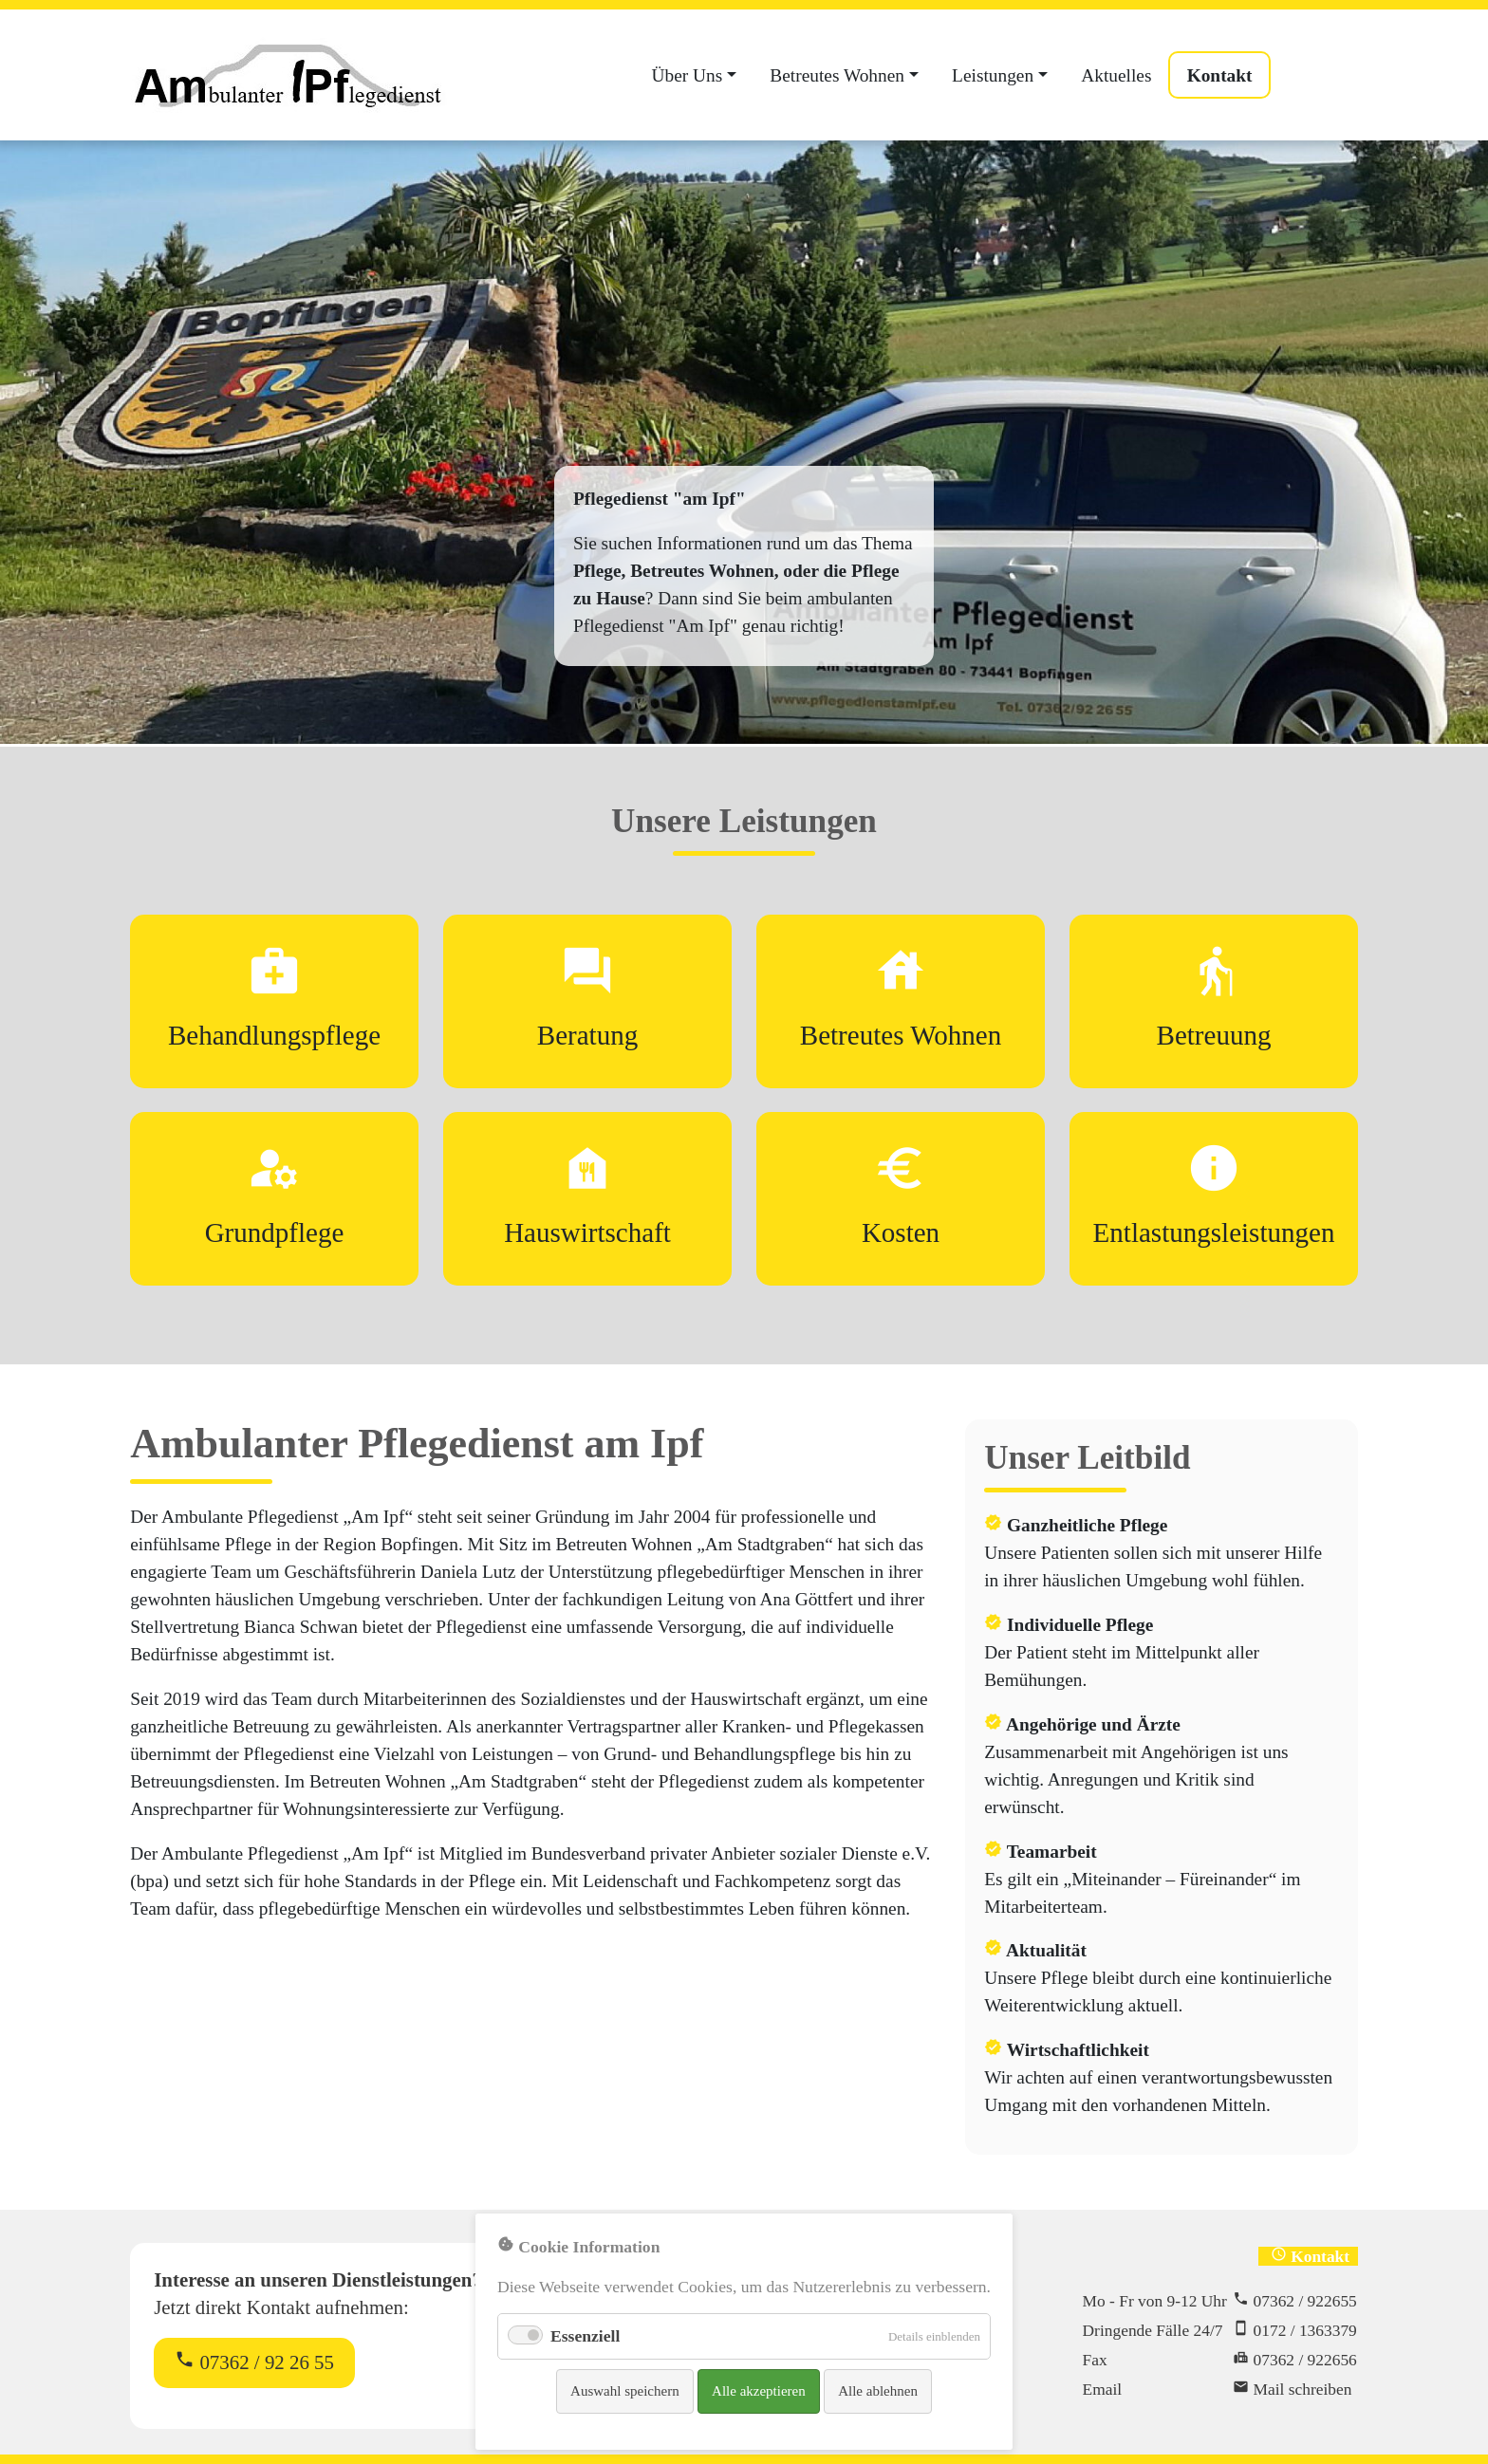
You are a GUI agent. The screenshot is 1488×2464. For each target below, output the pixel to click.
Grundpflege (274, 1232)
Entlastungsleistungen (1214, 1232)
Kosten (900, 1232)
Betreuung (1214, 1035)
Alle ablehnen (878, 2391)
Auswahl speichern (624, 2391)
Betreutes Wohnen (900, 1035)
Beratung (587, 1035)
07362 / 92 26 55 (254, 2361)
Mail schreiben (1303, 2389)
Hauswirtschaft (587, 1232)
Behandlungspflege (274, 1035)
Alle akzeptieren (759, 2391)
